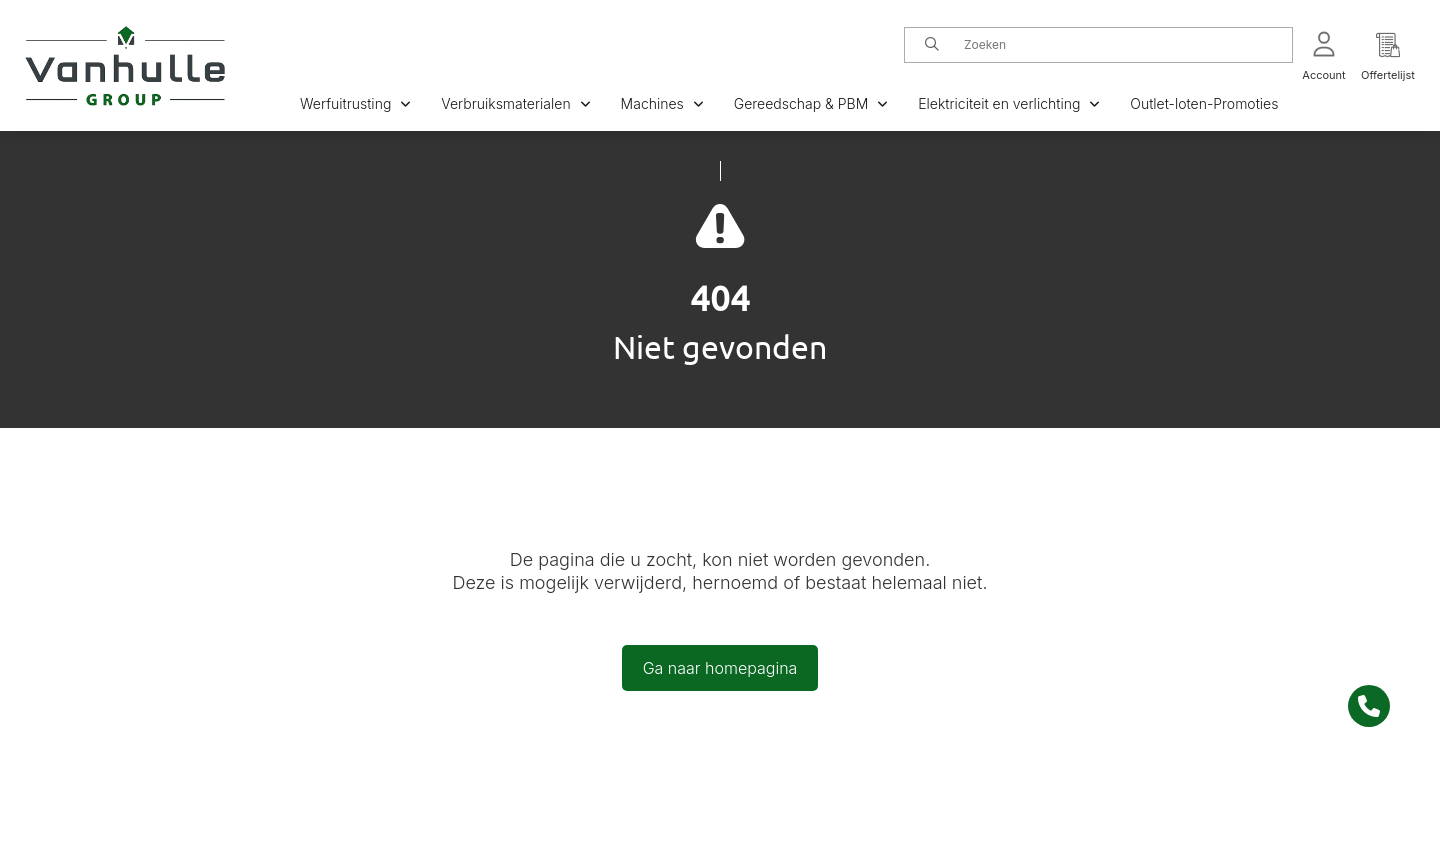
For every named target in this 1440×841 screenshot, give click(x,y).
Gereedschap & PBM (811, 103)
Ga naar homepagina (720, 668)
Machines (662, 103)
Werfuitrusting (355, 103)
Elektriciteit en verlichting (1009, 103)
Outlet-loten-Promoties (1204, 103)
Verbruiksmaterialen (515, 103)
